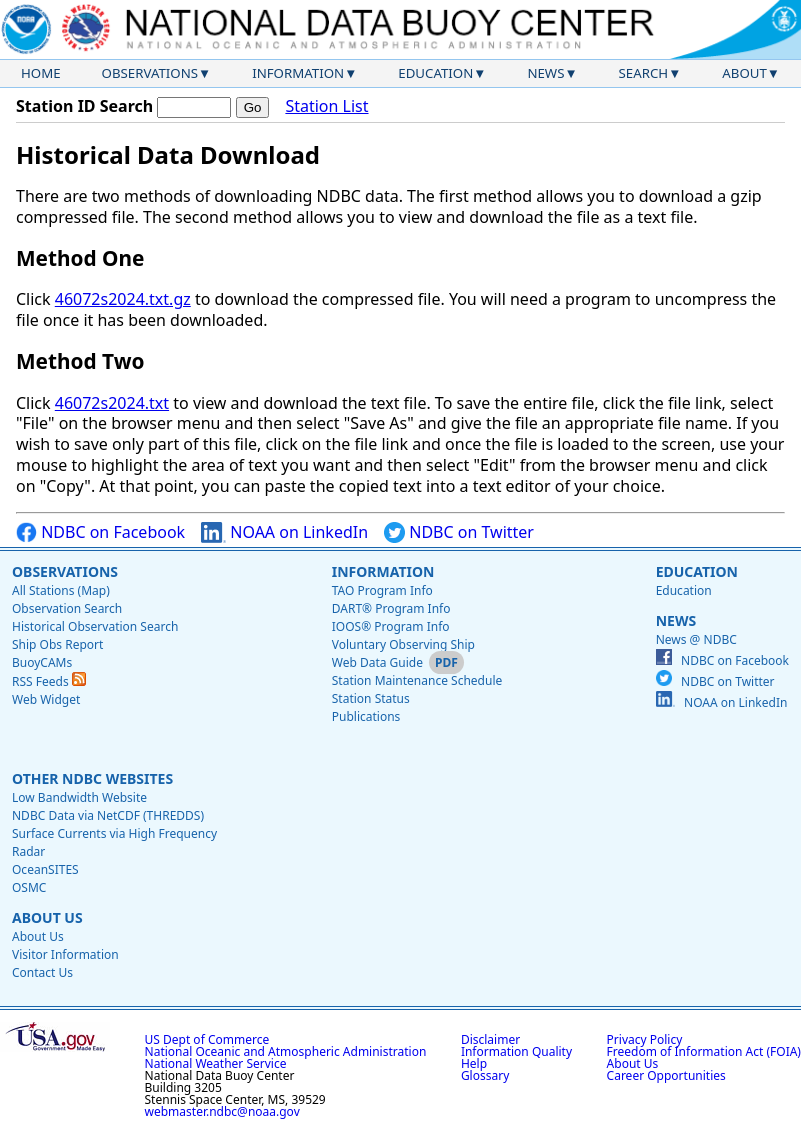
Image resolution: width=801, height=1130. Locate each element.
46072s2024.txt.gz (123, 299)
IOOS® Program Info (391, 626)
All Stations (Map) (61, 590)
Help (474, 1063)
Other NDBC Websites (92, 778)
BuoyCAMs (42, 662)
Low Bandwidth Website (79, 797)
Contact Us (42, 972)
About (744, 73)
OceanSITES (45, 869)
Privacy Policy (645, 1039)
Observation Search (67, 608)
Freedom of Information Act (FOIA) (704, 1051)
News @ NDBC (696, 639)
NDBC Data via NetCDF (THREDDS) (108, 815)
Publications (366, 716)
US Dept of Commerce (207, 1039)
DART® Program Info (391, 608)
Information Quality (516, 1051)
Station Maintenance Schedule (417, 680)
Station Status (371, 698)
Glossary (485, 1075)
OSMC (29, 887)
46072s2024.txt (112, 403)
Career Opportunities (666, 1075)
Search (644, 73)
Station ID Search (84, 106)
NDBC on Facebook (100, 532)
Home (41, 73)
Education (435, 73)
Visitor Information (65, 954)
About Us (47, 917)
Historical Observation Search (95, 626)
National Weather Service (216, 1063)
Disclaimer (490, 1039)
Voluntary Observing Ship (403, 644)
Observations (150, 73)
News (545, 73)
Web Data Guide (377, 662)
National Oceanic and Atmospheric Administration (286, 1051)
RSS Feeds (49, 681)
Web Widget (46, 699)
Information (298, 73)
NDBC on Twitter (459, 532)
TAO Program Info (382, 590)
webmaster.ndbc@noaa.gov (222, 1111)
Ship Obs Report (57, 644)
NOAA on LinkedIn (284, 532)
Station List (326, 106)
